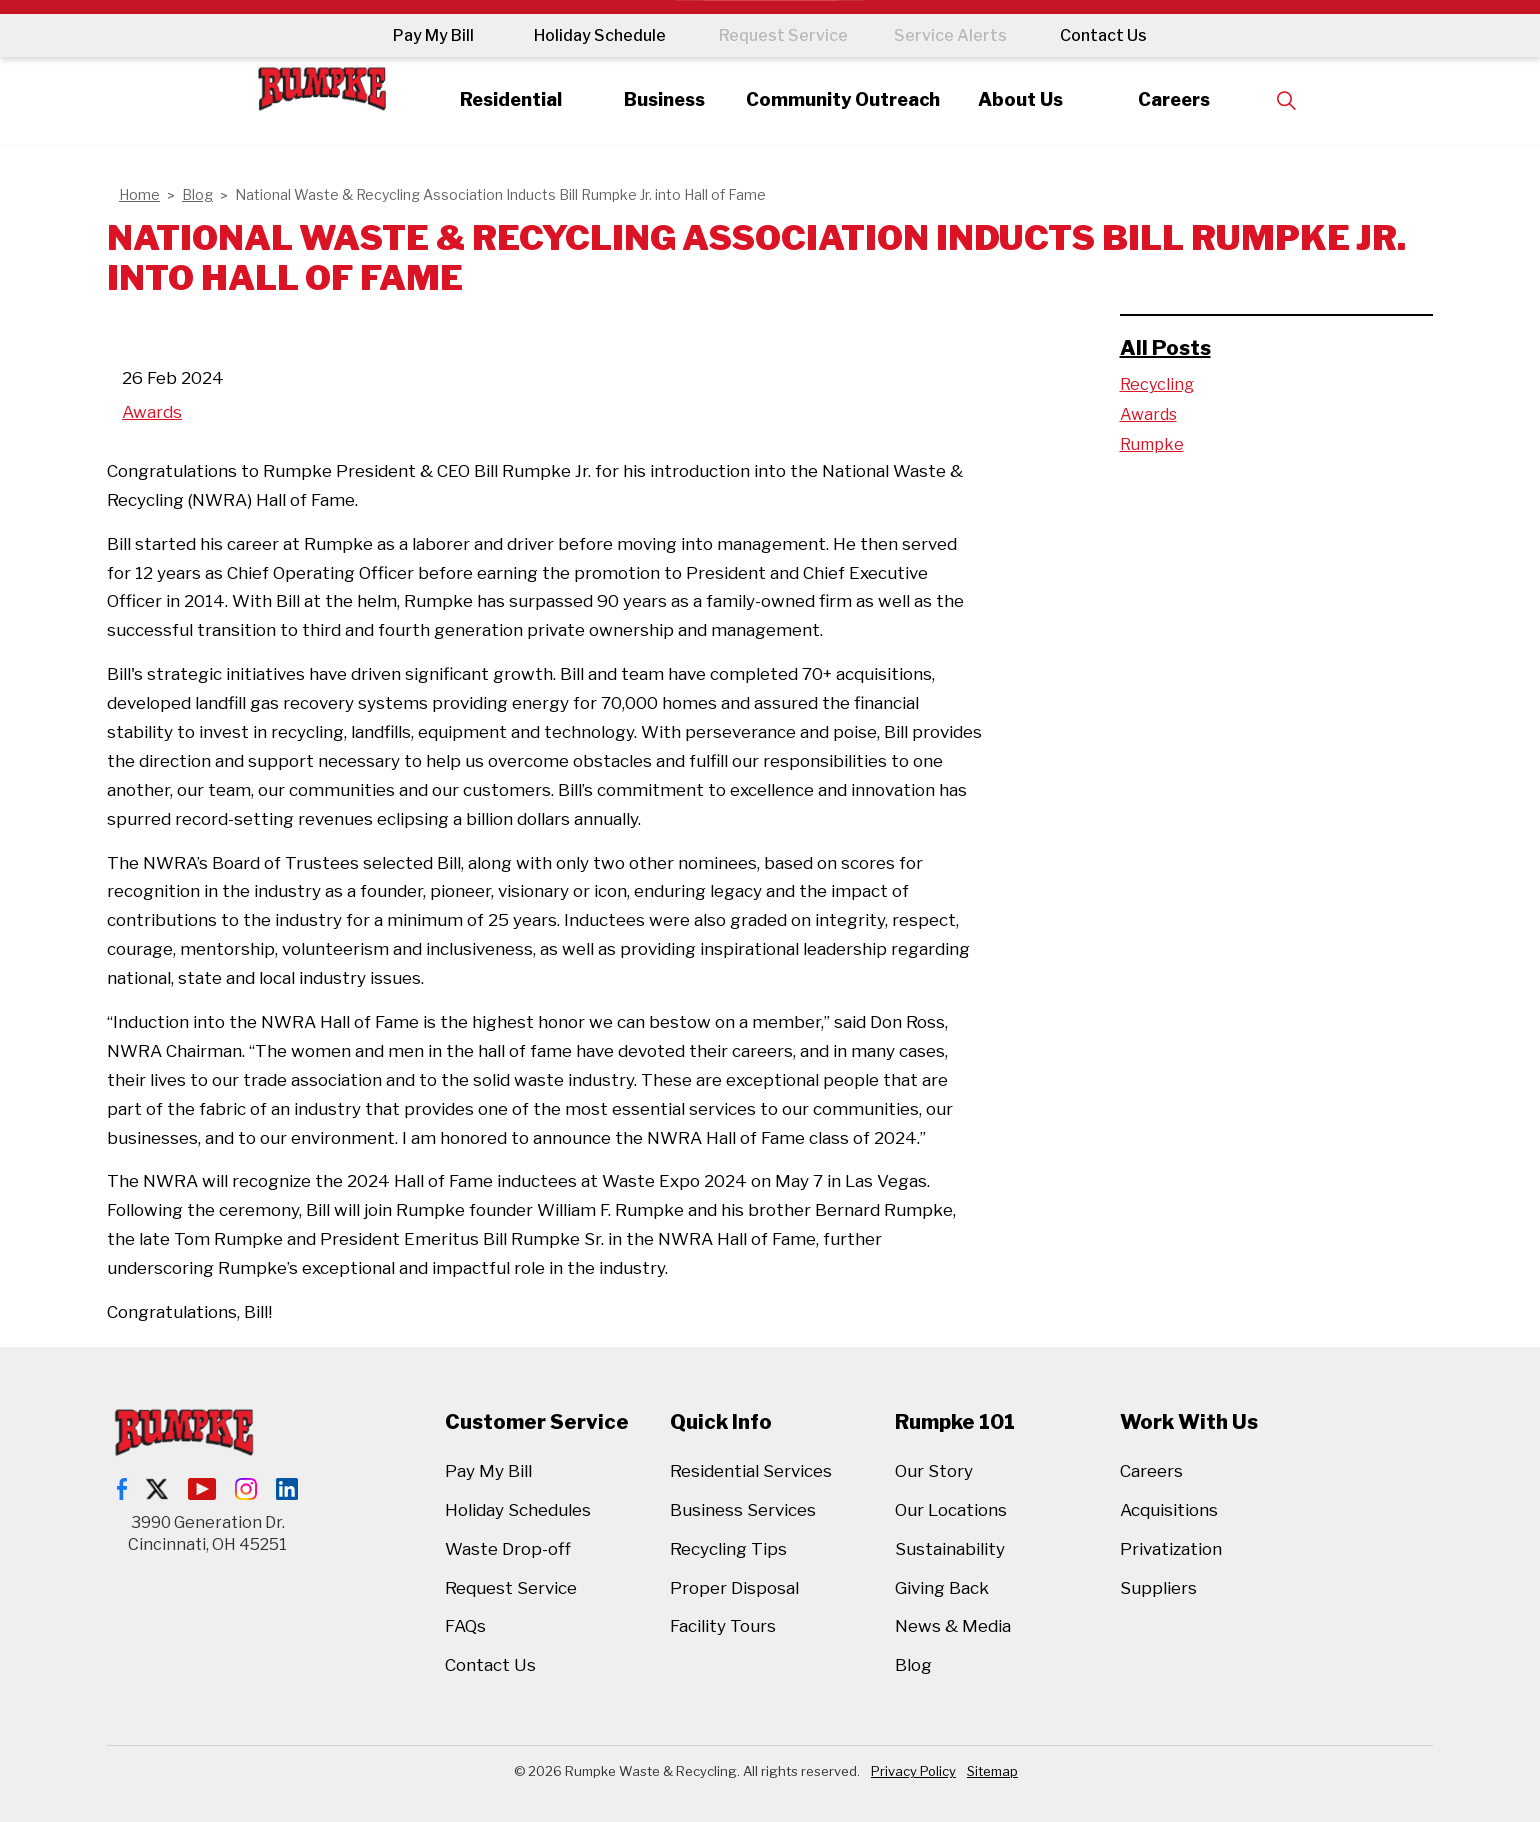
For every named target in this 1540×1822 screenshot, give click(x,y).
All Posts (1165, 348)
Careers (1204, 99)
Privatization (1171, 1549)
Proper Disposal (734, 1588)
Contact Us (1117, 35)
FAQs (465, 1626)
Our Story (934, 1471)
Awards (152, 412)
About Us (1037, 99)
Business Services (743, 1510)
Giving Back (942, 1588)
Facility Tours (723, 1626)
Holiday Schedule (586, 35)
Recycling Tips (728, 1549)
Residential (481, 99)
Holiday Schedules (518, 1510)
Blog (913, 1665)
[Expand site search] (1322, 100)
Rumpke (1152, 444)
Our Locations (951, 1510)
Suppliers (1158, 1588)
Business (647, 99)
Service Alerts (957, 35)
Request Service (776, 35)
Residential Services (751, 1471)
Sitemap (992, 1771)
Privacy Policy (913, 1771)
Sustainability (950, 1549)
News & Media (953, 1626)
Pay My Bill (419, 35)
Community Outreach (843, 99)
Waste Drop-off (508, 1549)
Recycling (1157, 384)
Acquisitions (1169, 1510)
